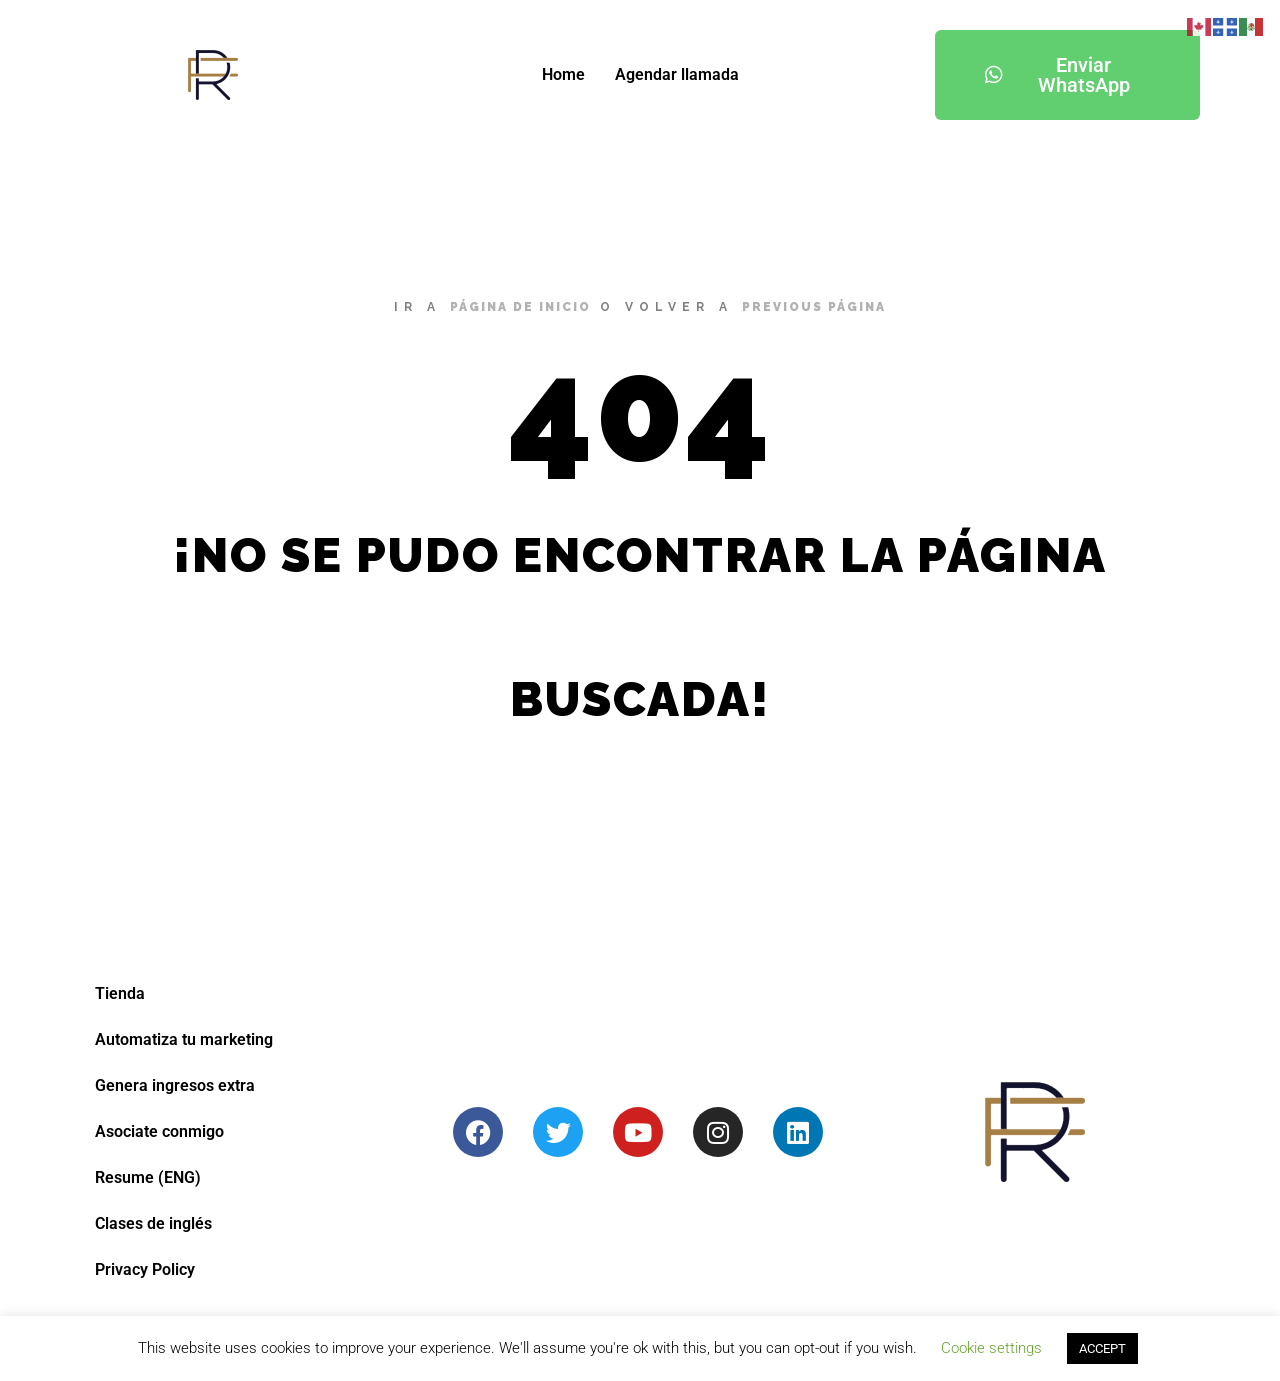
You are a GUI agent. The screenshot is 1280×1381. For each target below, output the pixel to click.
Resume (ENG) (148, 1177)
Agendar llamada (677, 74)
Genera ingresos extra (175, 1085)
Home (563, 74)
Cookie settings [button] (991, 1348)
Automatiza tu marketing (184, 1039)
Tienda (120, 993)
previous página (814, 307)
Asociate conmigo (159, 1131)
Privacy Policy (145, 1269)
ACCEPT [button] (1102, 1348)
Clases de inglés (153, 1223)
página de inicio (520, 307)
